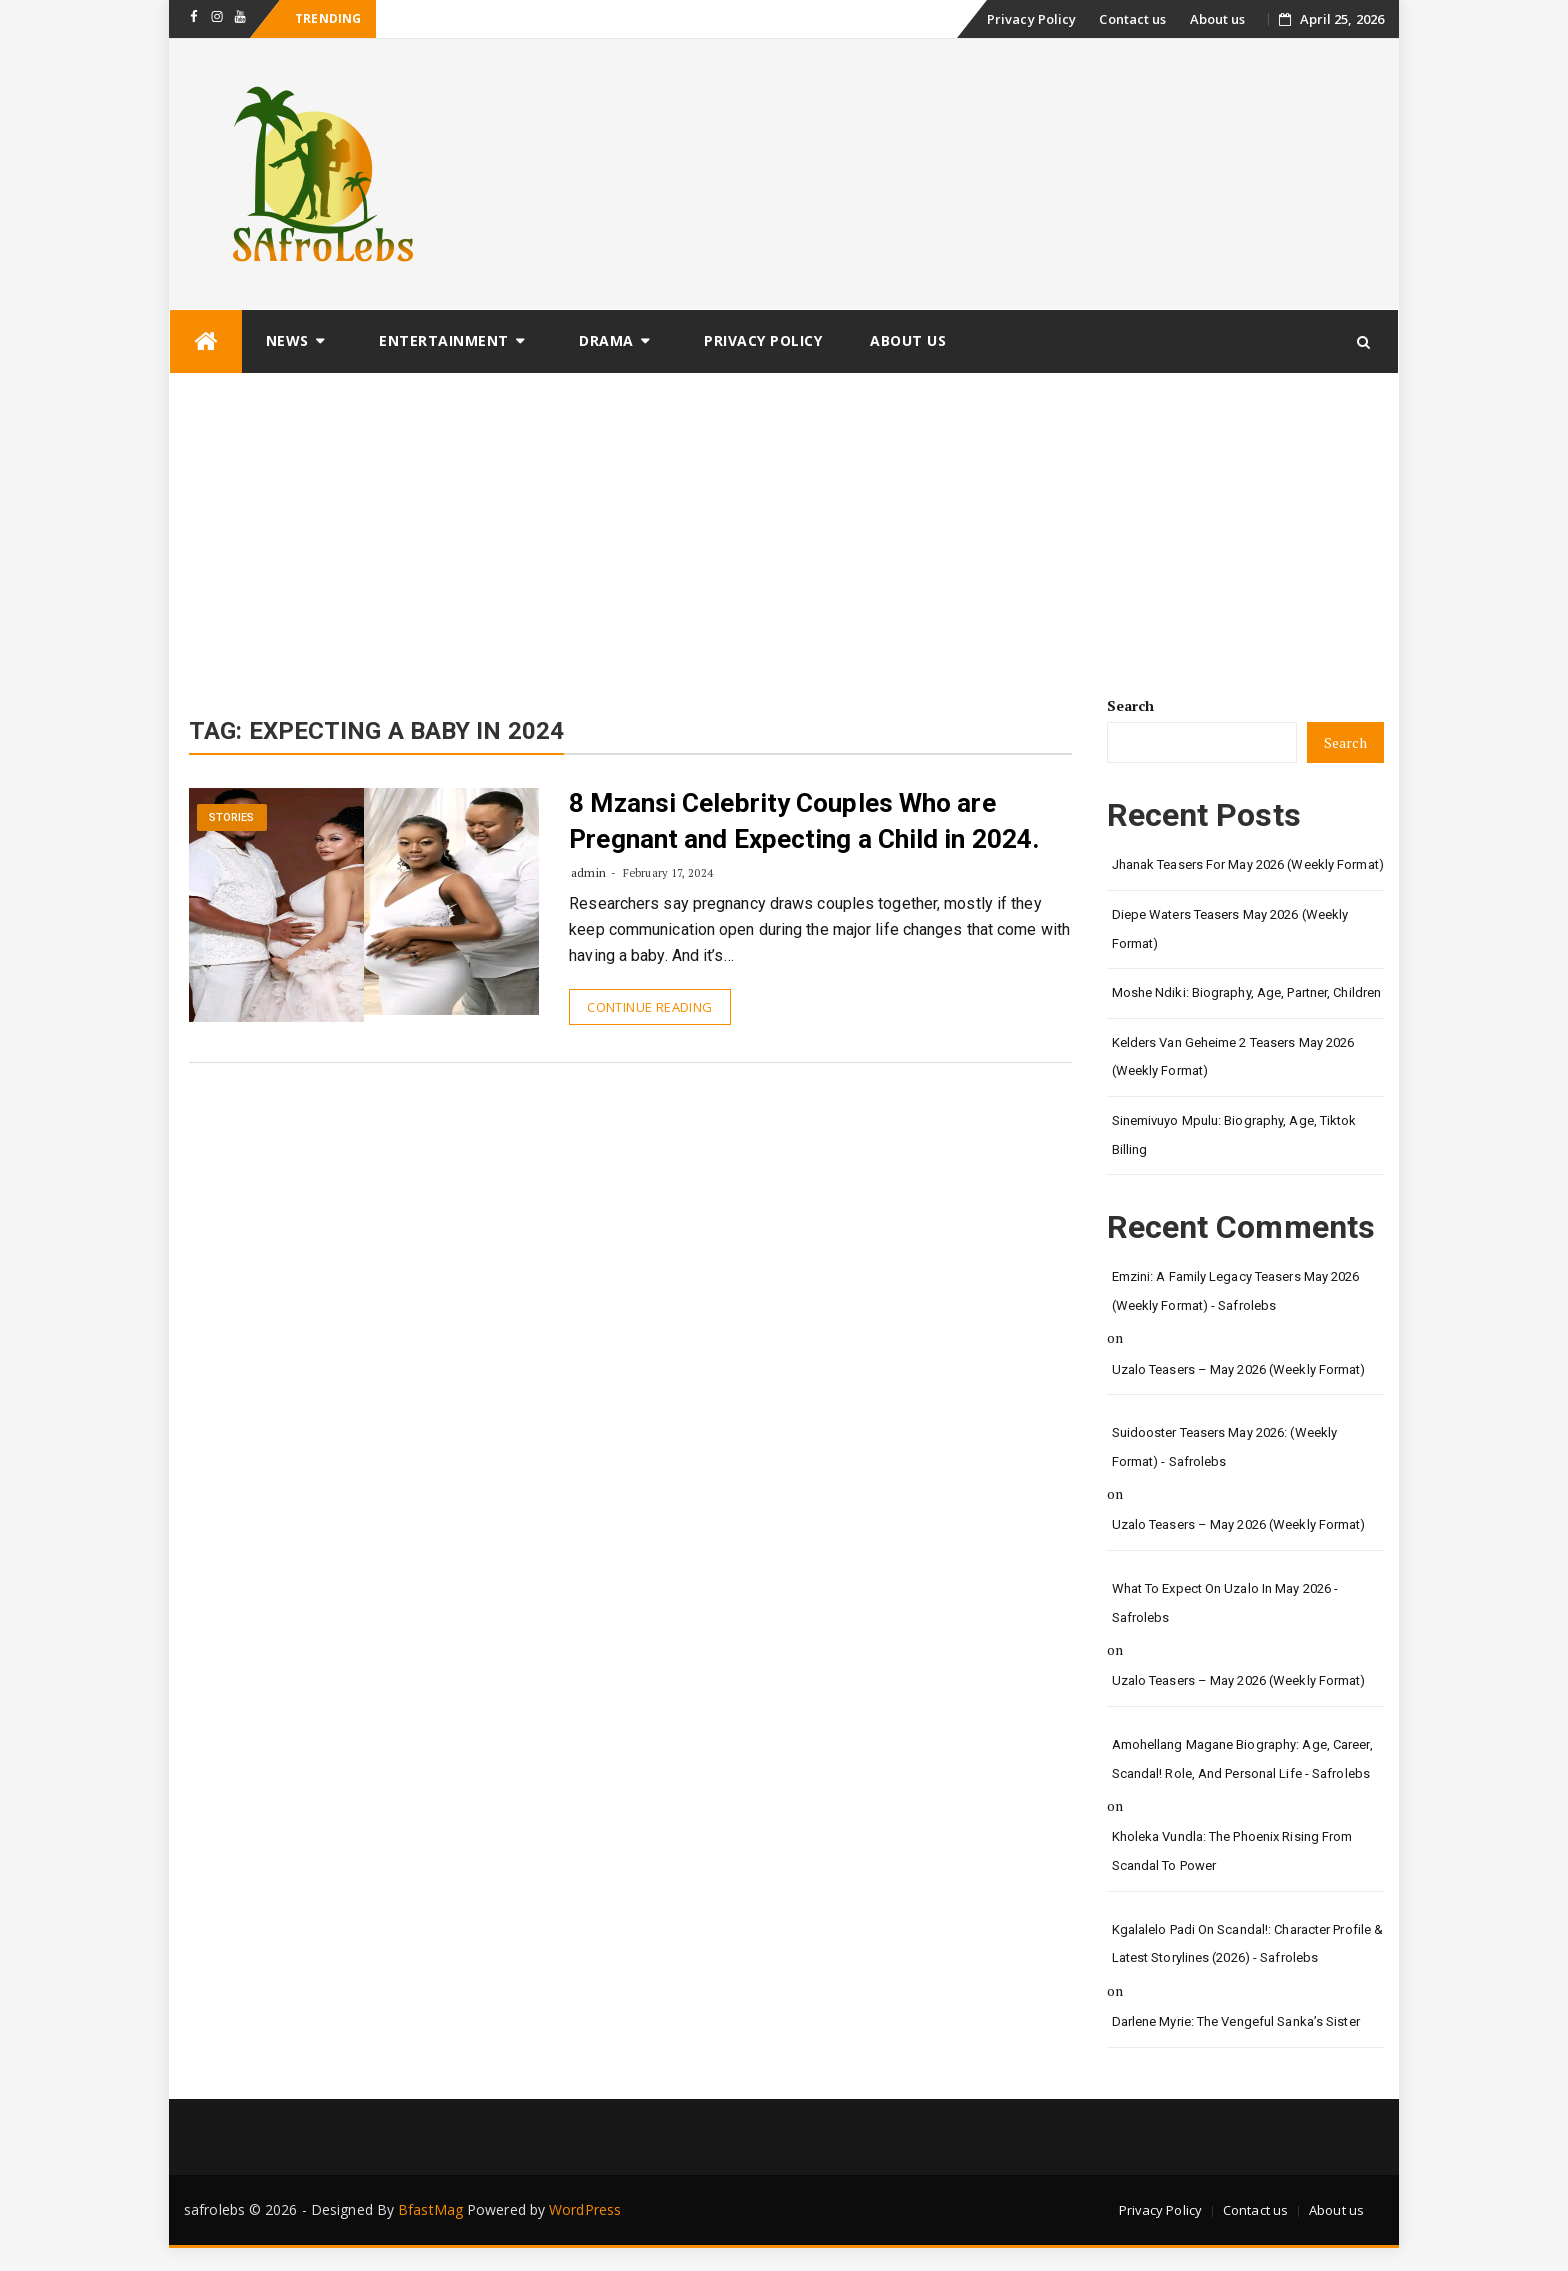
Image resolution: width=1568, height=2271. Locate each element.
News (287, 340)
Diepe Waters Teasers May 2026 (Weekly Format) (1230, 929)
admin (588, 872)
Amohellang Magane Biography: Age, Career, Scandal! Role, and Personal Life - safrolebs (1242, 1759)
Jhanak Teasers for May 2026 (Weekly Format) (1248, 864)
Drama (606, 340)
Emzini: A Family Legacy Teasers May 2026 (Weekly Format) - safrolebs (1236, 1291)
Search (1131, 705)
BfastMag (430, 2209)
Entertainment (444, 340)
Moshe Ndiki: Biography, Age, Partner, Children (1247, 992)
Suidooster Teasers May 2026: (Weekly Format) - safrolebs (1225, 1447)
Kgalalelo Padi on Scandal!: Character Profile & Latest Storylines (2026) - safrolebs (1248, 1944)
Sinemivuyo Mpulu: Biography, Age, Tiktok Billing (1234, 1135)
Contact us (1132, 19)
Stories (232, 817)
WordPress (585, 2209)
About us (1218, 19)
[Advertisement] (784, 524)
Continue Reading (649, 1007)
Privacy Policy (1031, 19)
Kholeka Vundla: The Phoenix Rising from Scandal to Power (1232, 1851)
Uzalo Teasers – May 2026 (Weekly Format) (1239, 1369)
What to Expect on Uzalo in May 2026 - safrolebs (1225, 1603)
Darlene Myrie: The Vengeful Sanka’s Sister (1236, 2021)
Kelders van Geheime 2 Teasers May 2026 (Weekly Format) (1233, 1057)
